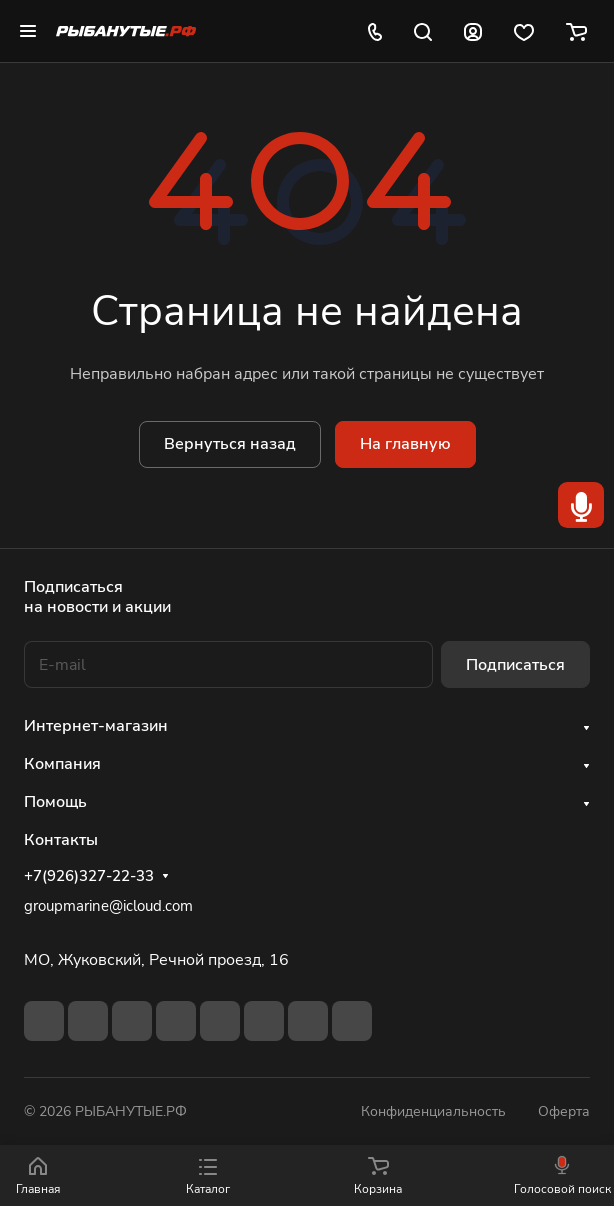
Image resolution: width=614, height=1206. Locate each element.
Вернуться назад (230, 444)
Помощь (55, 802)
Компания (62, 764)
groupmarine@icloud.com (108, 906)
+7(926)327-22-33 (89, 876)
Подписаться (515, 665)
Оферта (564, 1111)
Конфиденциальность (433, 1111)
